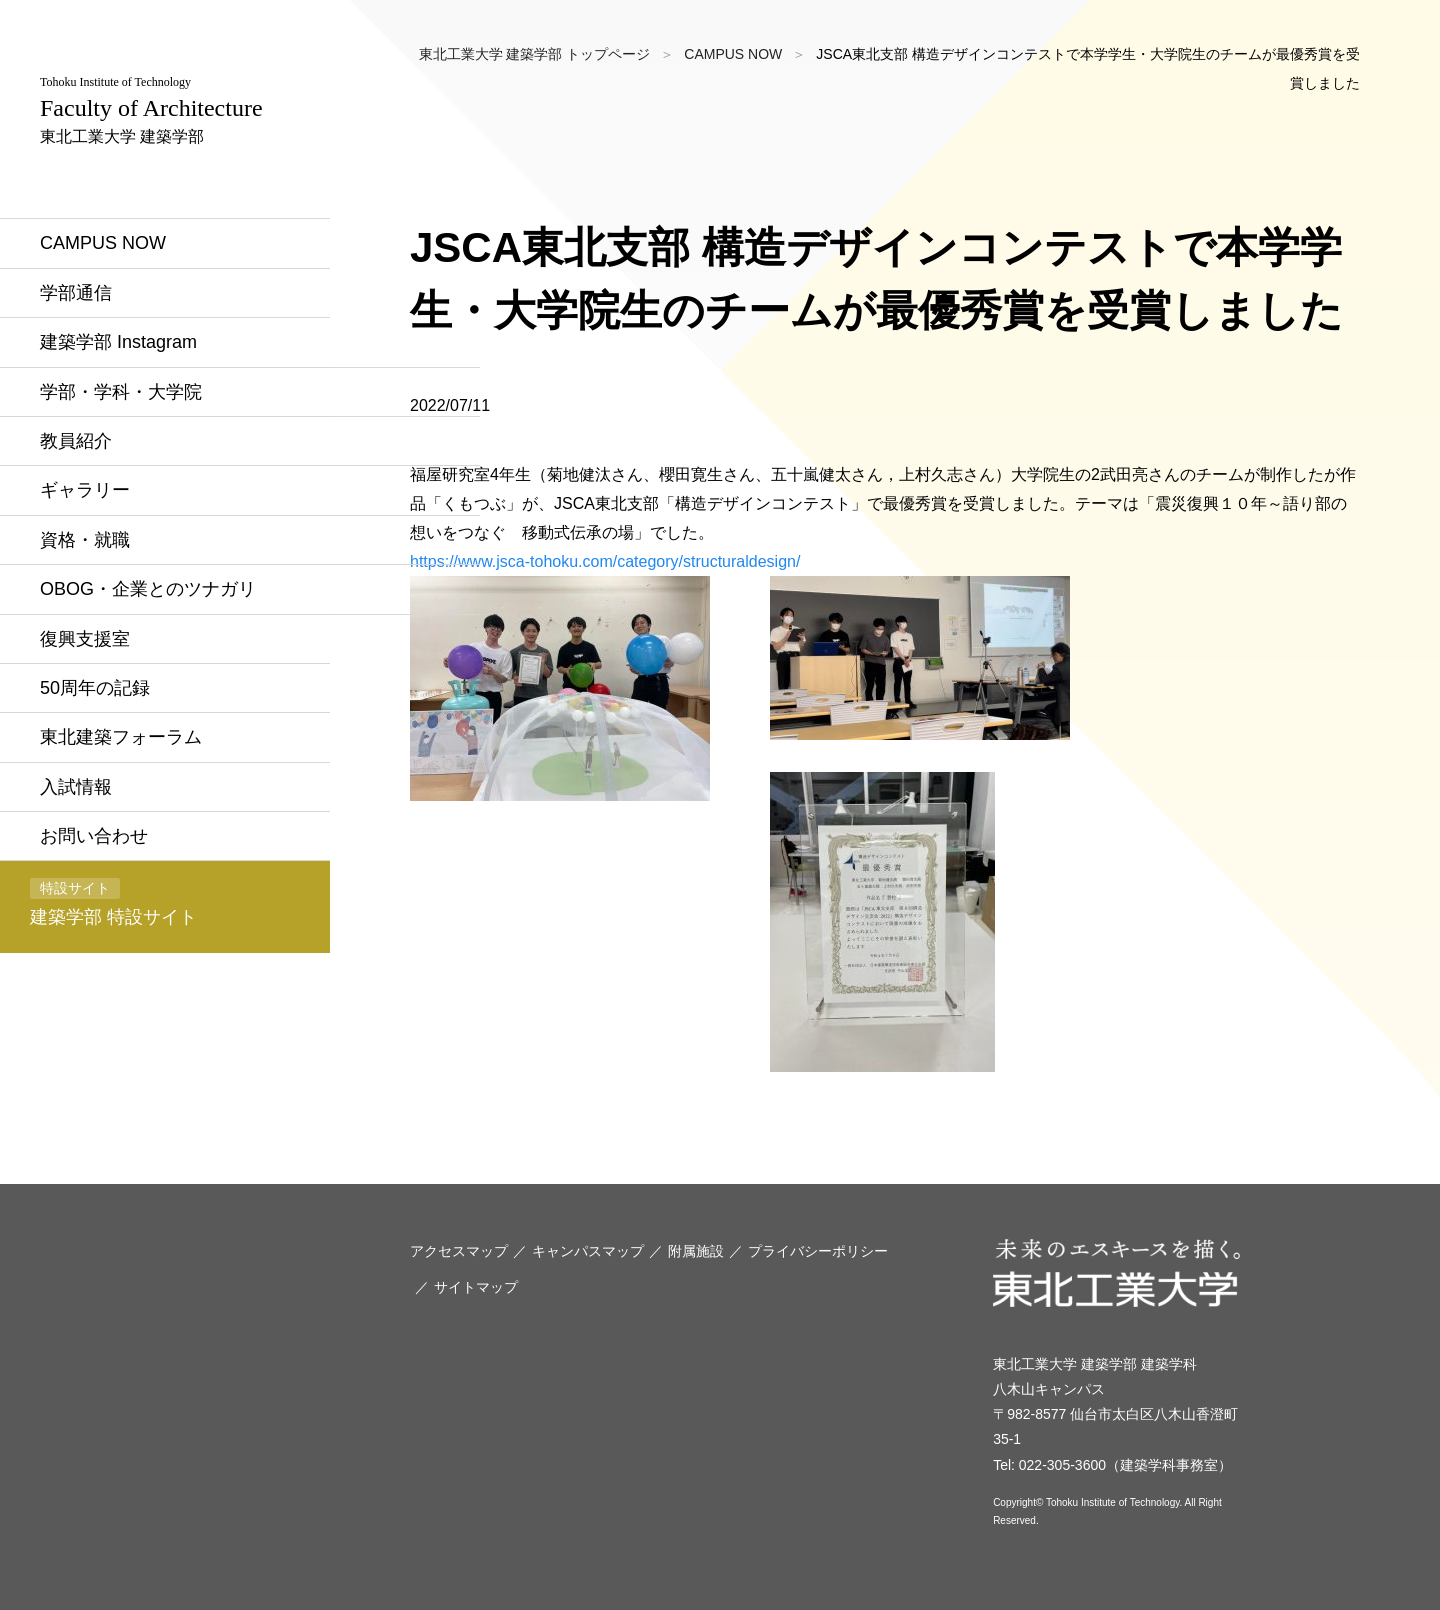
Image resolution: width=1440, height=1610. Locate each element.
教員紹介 (76, 441)
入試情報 (76, 787)
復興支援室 (85, 639)
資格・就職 (85, 540)
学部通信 (76, 293)
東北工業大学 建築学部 (151, 110)
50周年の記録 (95, 688)
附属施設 (696, 1251)
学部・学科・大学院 (121, 392)
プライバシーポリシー (818, 1251)
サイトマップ (476, 1287)
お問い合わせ (94, 836)
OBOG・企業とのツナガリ (148, 589)
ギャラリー (85, 490)
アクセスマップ (459, 1251)
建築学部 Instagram (118, 342)
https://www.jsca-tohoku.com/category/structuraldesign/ (605, 561)
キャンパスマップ (588, 1251)
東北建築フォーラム (121, 737)
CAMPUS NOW (103, 243)
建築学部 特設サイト (113, 902)
